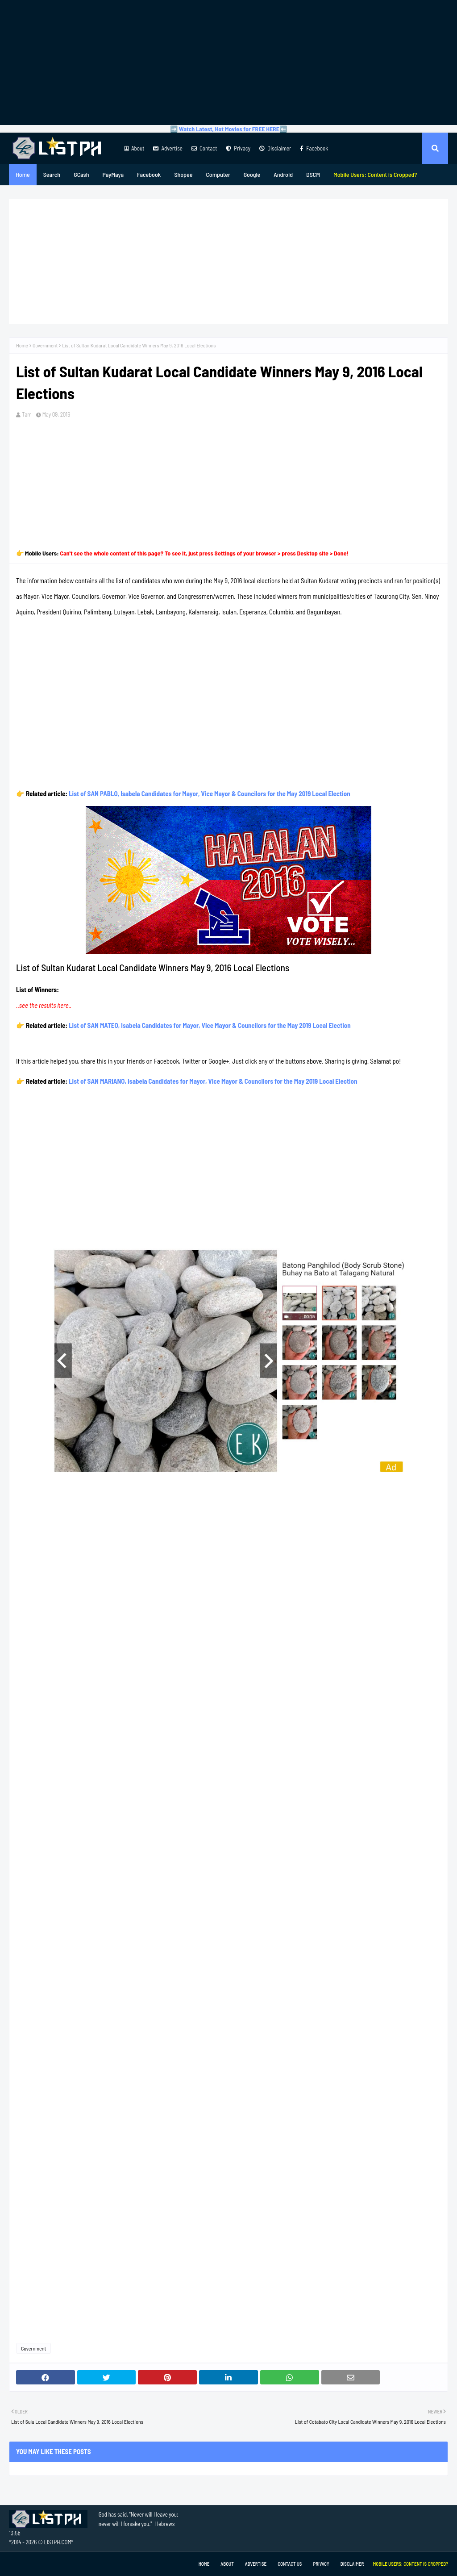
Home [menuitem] (23, 174)
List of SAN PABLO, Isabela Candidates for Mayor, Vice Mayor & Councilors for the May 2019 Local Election (209, 793)
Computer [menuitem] (218, 174)
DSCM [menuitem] (313, 174)
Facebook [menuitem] (149, 174)
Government (45, 345)
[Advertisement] (228, 62)
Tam (27, 414)
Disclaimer (275, 148)
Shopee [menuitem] (183, 174)
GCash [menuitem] (81, 174)
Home (22, 345)
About (134, 148)
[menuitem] (375, 174)
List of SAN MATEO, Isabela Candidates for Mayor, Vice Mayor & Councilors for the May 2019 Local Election (210, 1025)
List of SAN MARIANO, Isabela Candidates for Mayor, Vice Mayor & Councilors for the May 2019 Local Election (213, 1081)
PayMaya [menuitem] (113, 174)
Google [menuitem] (252, 174)
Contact (204, 148)
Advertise (167, 148)
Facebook (314, 148)
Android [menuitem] (283, 174)
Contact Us (290, 2564)
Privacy (238, 148)
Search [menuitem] (51, 174)
